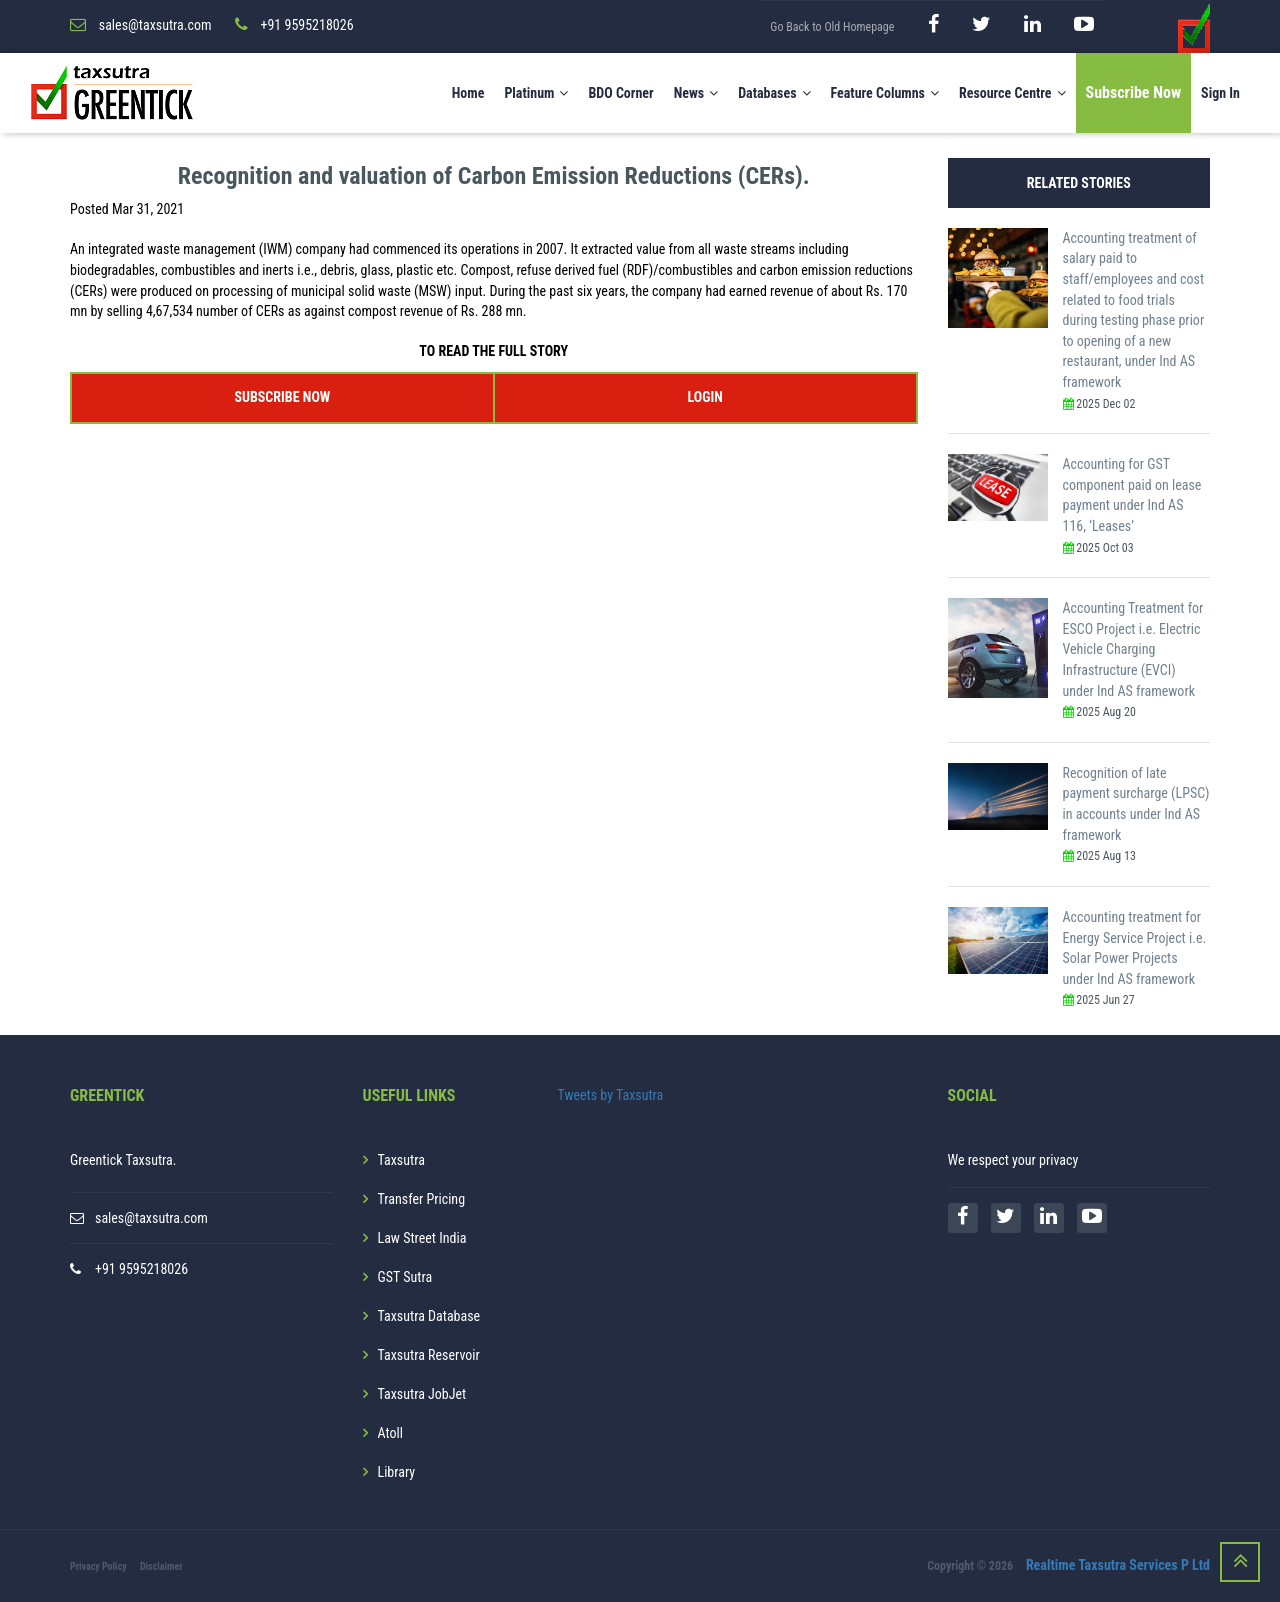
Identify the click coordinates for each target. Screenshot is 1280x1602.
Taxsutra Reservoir (429, 1355)
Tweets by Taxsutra (611, 1095)
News (696, 93)
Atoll (390, 1433)
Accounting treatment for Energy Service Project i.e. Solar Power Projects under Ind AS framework (1135, 948)
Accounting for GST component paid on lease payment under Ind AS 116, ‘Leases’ (1132, 495)
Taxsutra (401, 1160)
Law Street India (422, 1238)
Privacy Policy (98, 1566)
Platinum (536, 93)
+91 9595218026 (141, 1269)
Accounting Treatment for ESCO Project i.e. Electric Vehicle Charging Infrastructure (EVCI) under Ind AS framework (1133, 649)
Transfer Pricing (422, 1199)
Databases (774, 93)
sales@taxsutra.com (151, 1218)
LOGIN (704, 397)
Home (468, 93)
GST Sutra (405, 1277)
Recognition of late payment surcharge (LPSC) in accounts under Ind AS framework (1136, 804)
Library (397, 1472)
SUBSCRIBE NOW (282, 397)
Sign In (1220, 93)
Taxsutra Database (429, 1316)
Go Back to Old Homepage (832, 27)
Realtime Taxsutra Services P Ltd (1118, 1565)
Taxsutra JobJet (422, 1394)
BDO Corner (620, 93)
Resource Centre (1012, 93)
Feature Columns (885, 93)
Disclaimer (161, 1566)
